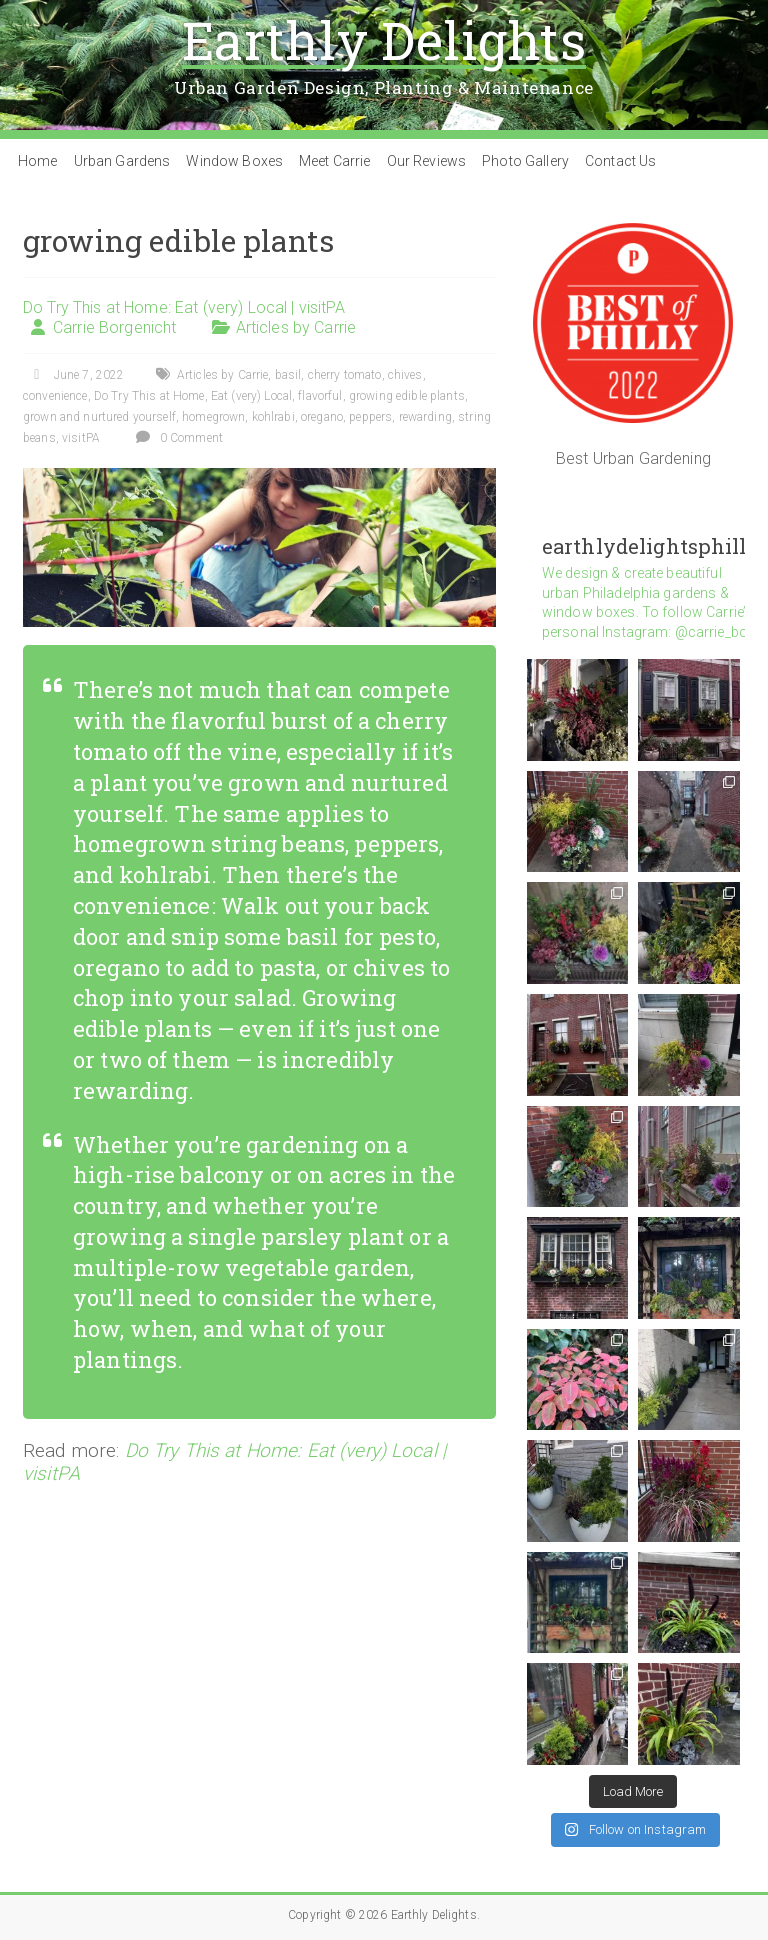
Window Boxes (234, 161)
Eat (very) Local (251, 396)
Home (38, 161)
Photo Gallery (525, 161)
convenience (55, 396)
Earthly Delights (384, 40)
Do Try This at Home (149, 396)
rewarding (425, 417)
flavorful (320, 396)
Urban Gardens (122, 161)
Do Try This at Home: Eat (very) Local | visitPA (184, 307)
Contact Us (620, 161)
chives (405, 375)
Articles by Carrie (296, 327)
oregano (322, 417)
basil (288, 375)
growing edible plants (407, 396)
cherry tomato (345, 375)
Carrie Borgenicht (114, 327)
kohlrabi (273, 417)
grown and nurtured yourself (99, 417)
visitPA (81, 438)
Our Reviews (427, 161)
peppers (370, 417)
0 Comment (176, 438)
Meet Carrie (335, 161)
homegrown (213, 417)
